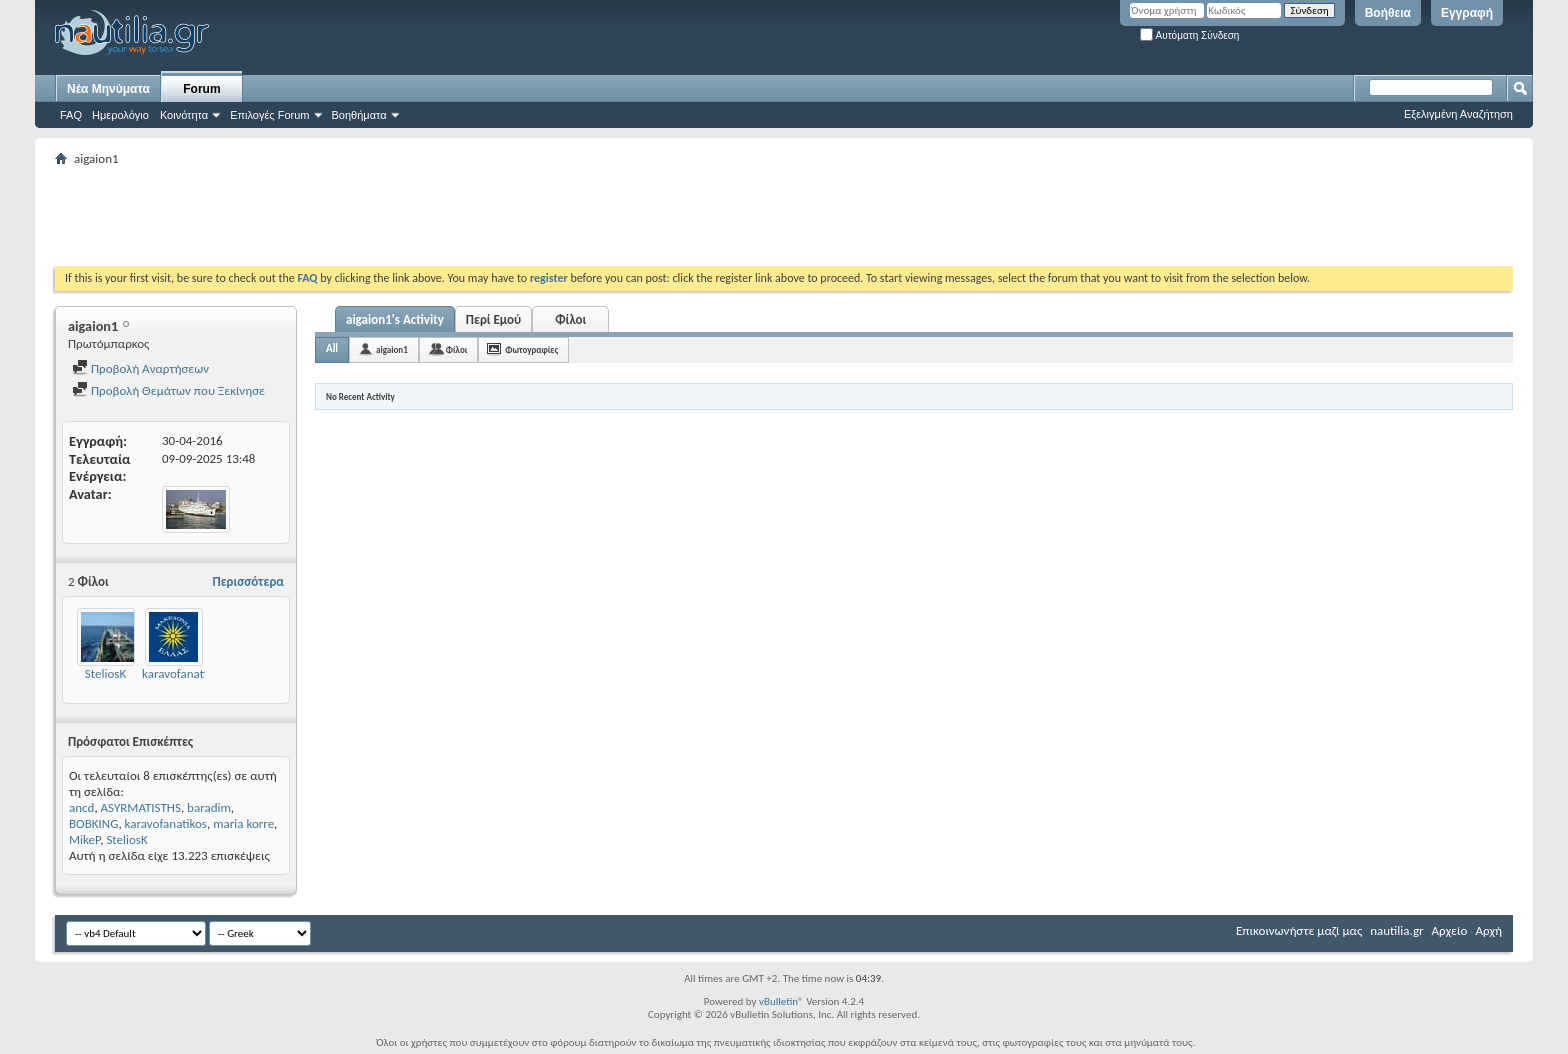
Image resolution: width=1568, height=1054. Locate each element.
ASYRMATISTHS (141, 807)
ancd (81, 807)
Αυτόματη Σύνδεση (1189, 35)
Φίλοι (570, 319)
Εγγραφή (1467, 13)
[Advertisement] (419, 216)
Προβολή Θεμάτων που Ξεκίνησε (168, 390)
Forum (201, 89)
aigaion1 (392, 349)
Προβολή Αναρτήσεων (140, 368)
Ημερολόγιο (120, 115)
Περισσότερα (248, 581)
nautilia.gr (1396, 930)
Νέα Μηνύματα (108, 89)
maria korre (243, 823)
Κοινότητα (184, 115)
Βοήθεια (1388, 13)
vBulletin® (781, 1001)
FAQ (71, 115)
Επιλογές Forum (269, 115)
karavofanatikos (183, 673)
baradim (209, 807)
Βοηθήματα (359, 115)
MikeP (84, 839)
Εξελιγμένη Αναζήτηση (1458, 114)
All (332, 348)
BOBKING (93, 823)
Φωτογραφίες (531, 349)
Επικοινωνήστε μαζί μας (1299, 930)
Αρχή (1488, 930)
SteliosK (105, 673)
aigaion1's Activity (395, 319)
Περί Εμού (493, 319)
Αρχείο (1450, 930)
